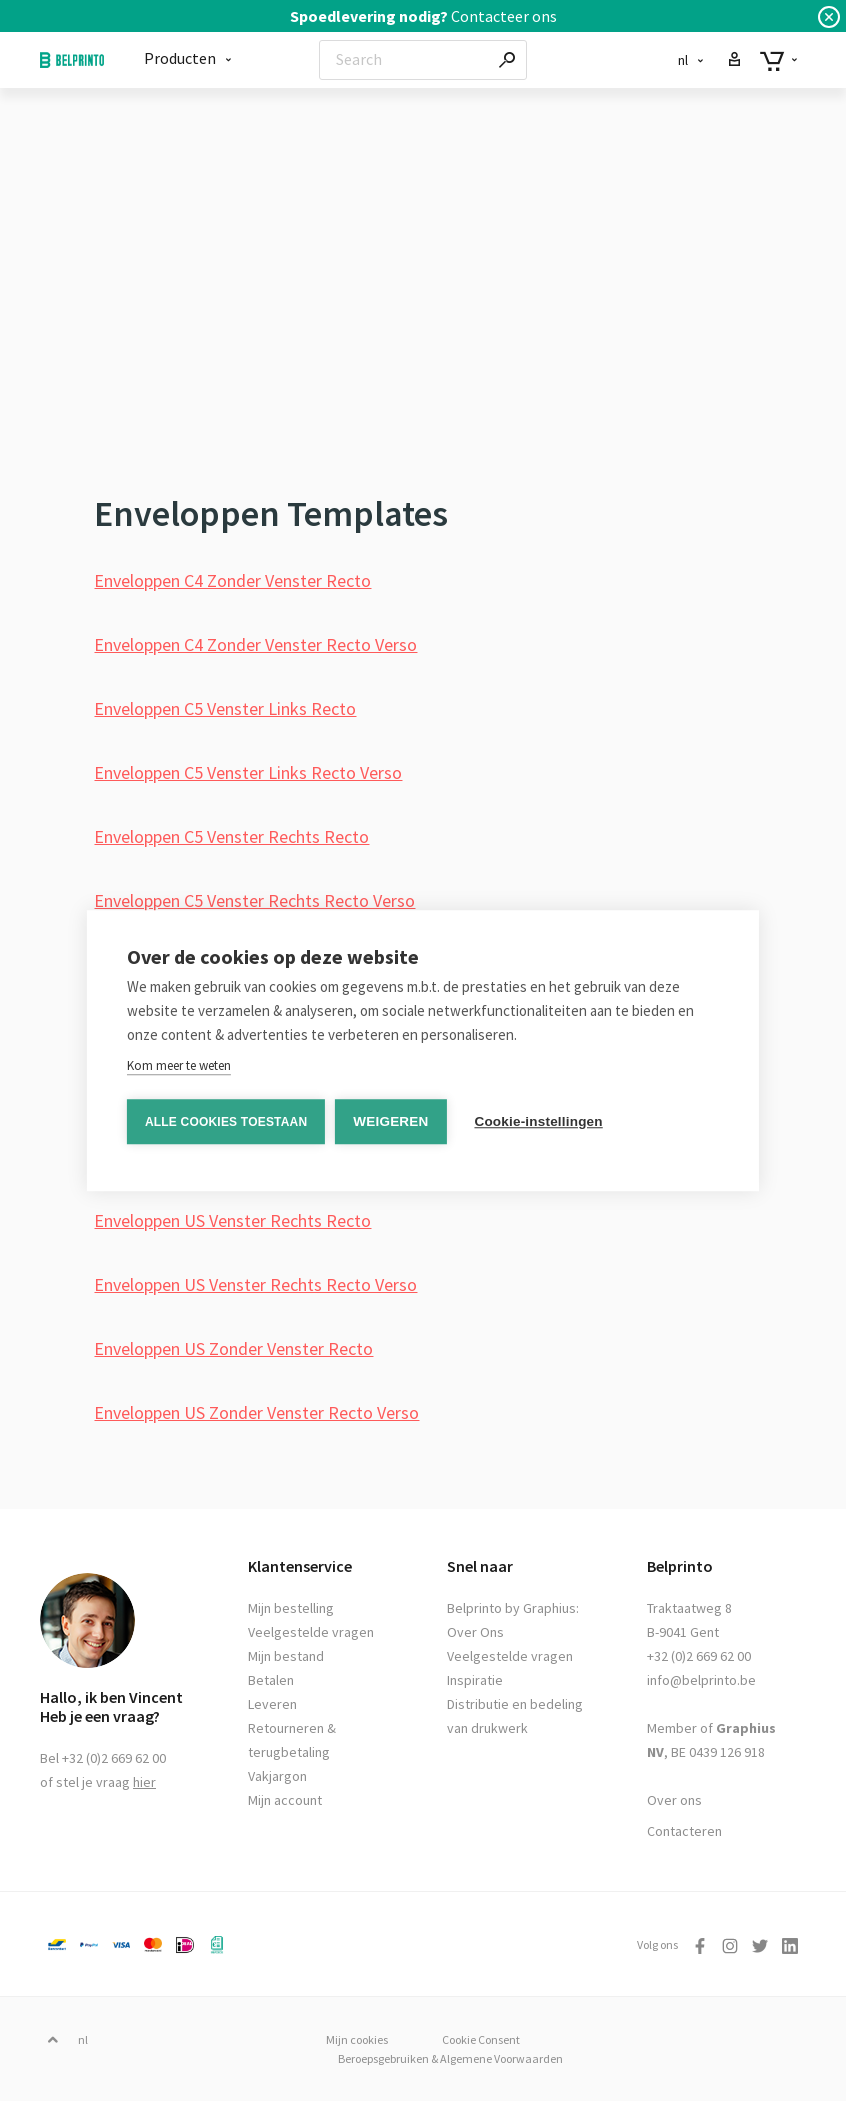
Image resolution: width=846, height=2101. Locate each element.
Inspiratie (475, 1680)
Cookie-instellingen (538, 1121)
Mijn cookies (357, 2039)
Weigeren (390, 1121)
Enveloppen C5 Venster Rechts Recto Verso (254, 900)
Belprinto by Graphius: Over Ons (513, 1620)
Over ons (674, 1800)
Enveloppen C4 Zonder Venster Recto (232, 580)
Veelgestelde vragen (311, 1632)
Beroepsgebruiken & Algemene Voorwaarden (450, 2058)
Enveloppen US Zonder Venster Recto (233, 1348)
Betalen (271, 1680)
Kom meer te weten (179, 1065)
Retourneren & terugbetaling (292, 1740)
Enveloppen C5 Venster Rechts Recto (231, 836)
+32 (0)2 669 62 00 (699, 1656)
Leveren (272, 1704)
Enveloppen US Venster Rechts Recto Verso (255, 1284)
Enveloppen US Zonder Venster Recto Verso (256, 1412)
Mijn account (285, 1800)
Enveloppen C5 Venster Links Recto (225, 708)
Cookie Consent (481, 2039)
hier (144, 1782)
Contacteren (684, 1831)
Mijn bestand (286, 1656)
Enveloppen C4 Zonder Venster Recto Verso (255, 644)
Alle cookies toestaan (226, 1122)
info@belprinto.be (701, 1680)
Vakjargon (277, 1776)
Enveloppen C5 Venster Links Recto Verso (248, 772)
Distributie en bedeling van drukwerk (515, 1716)
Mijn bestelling (291, 1608)
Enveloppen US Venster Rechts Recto (232, 1220)
